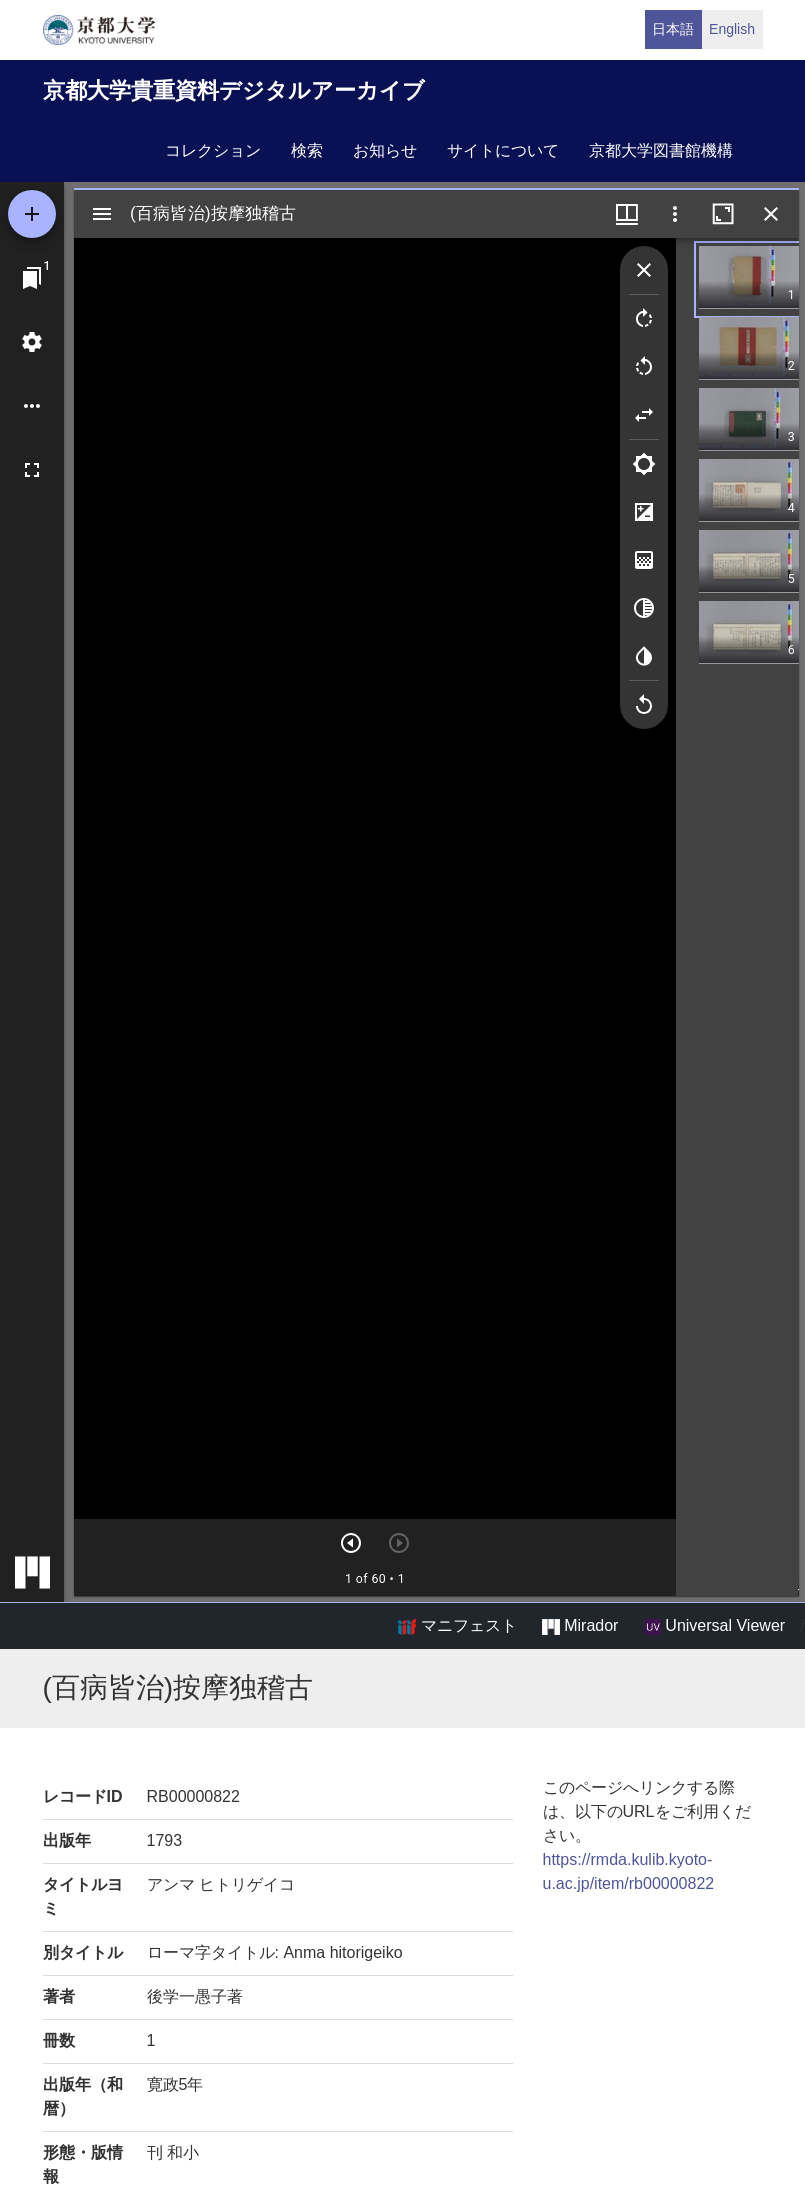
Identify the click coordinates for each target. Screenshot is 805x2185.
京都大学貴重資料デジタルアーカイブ (234, 90)
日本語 (673, 29)
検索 (307, 150)
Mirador (580, 1626)
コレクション (213, 150)
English (732, 29)
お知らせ (385, 150)
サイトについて (503, 150)
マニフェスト (457, 1626)
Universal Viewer (715, 1626)
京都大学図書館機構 (661, 150)
